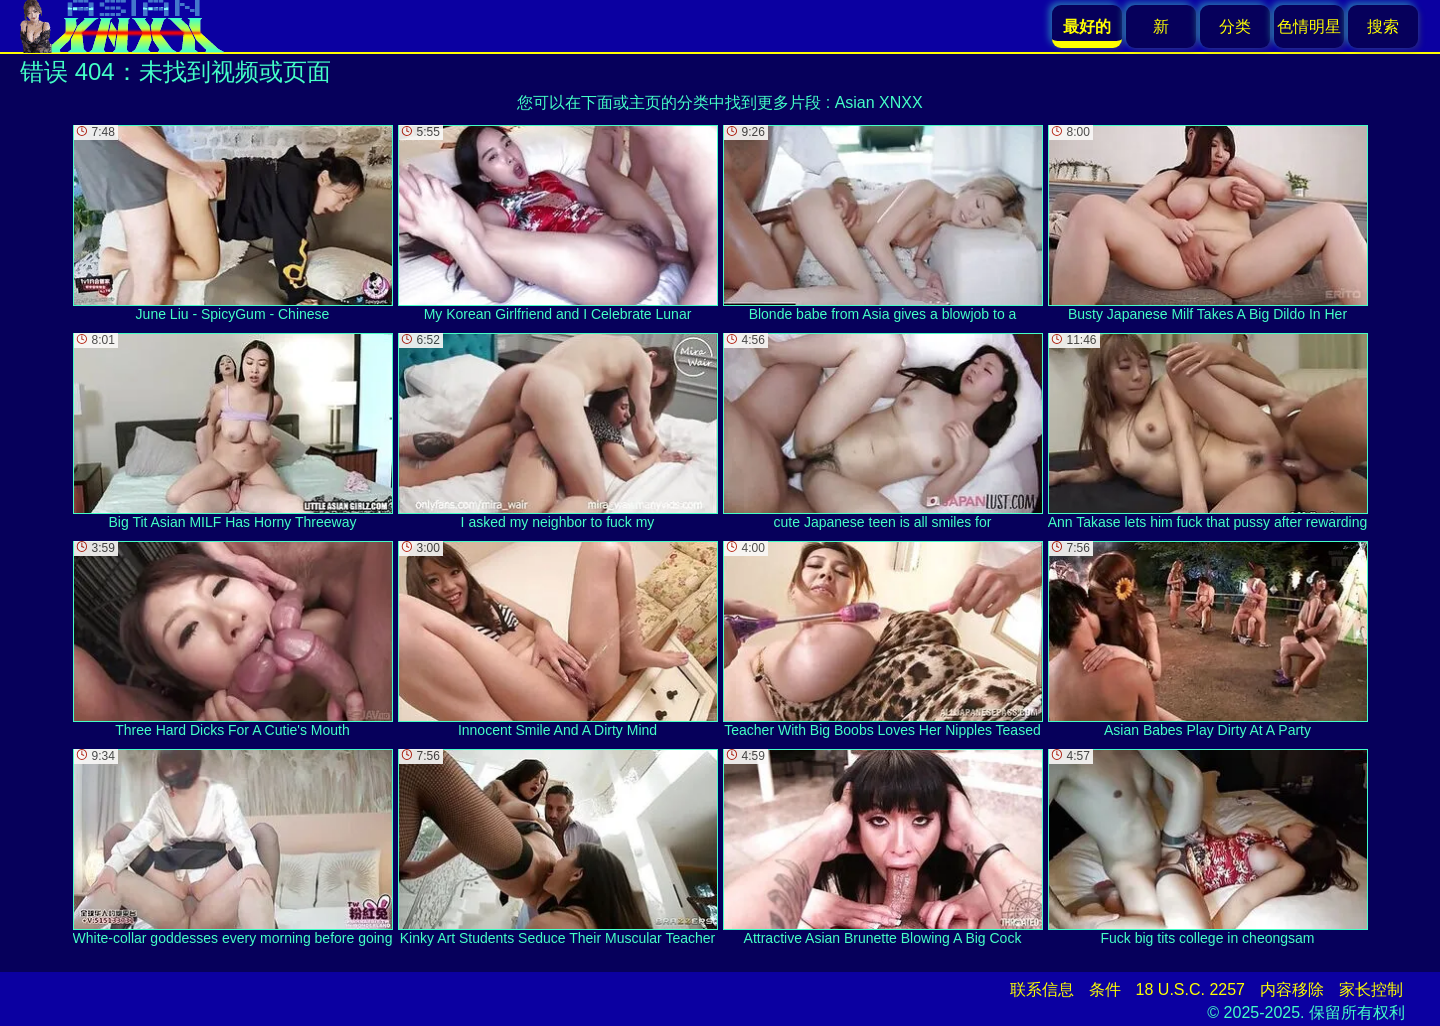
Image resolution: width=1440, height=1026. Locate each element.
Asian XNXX (879, 102)
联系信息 (1042, 989)
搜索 (1383, 26)
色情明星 (1309, 26)
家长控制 (1371, 989)
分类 (1235, 26)
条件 (1105, 989)
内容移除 (1292, 989)
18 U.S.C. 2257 (1190, 989)
